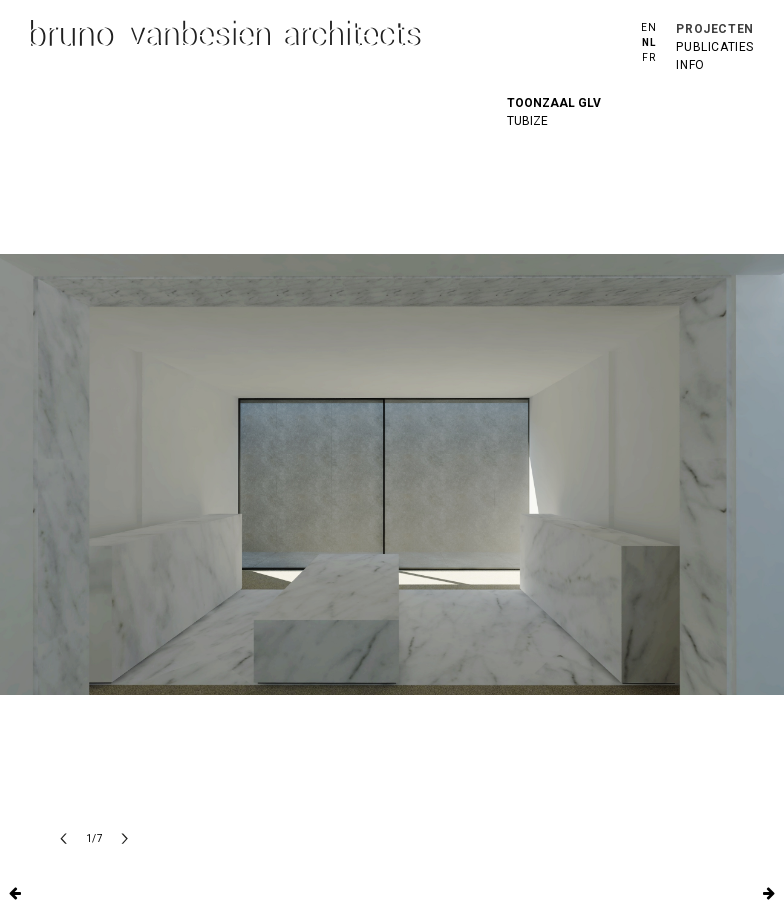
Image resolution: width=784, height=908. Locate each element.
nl (648, 42)
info (690, 65)
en (648, 27)
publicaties (715, 47)
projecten (714, 29)
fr (648, 57)
